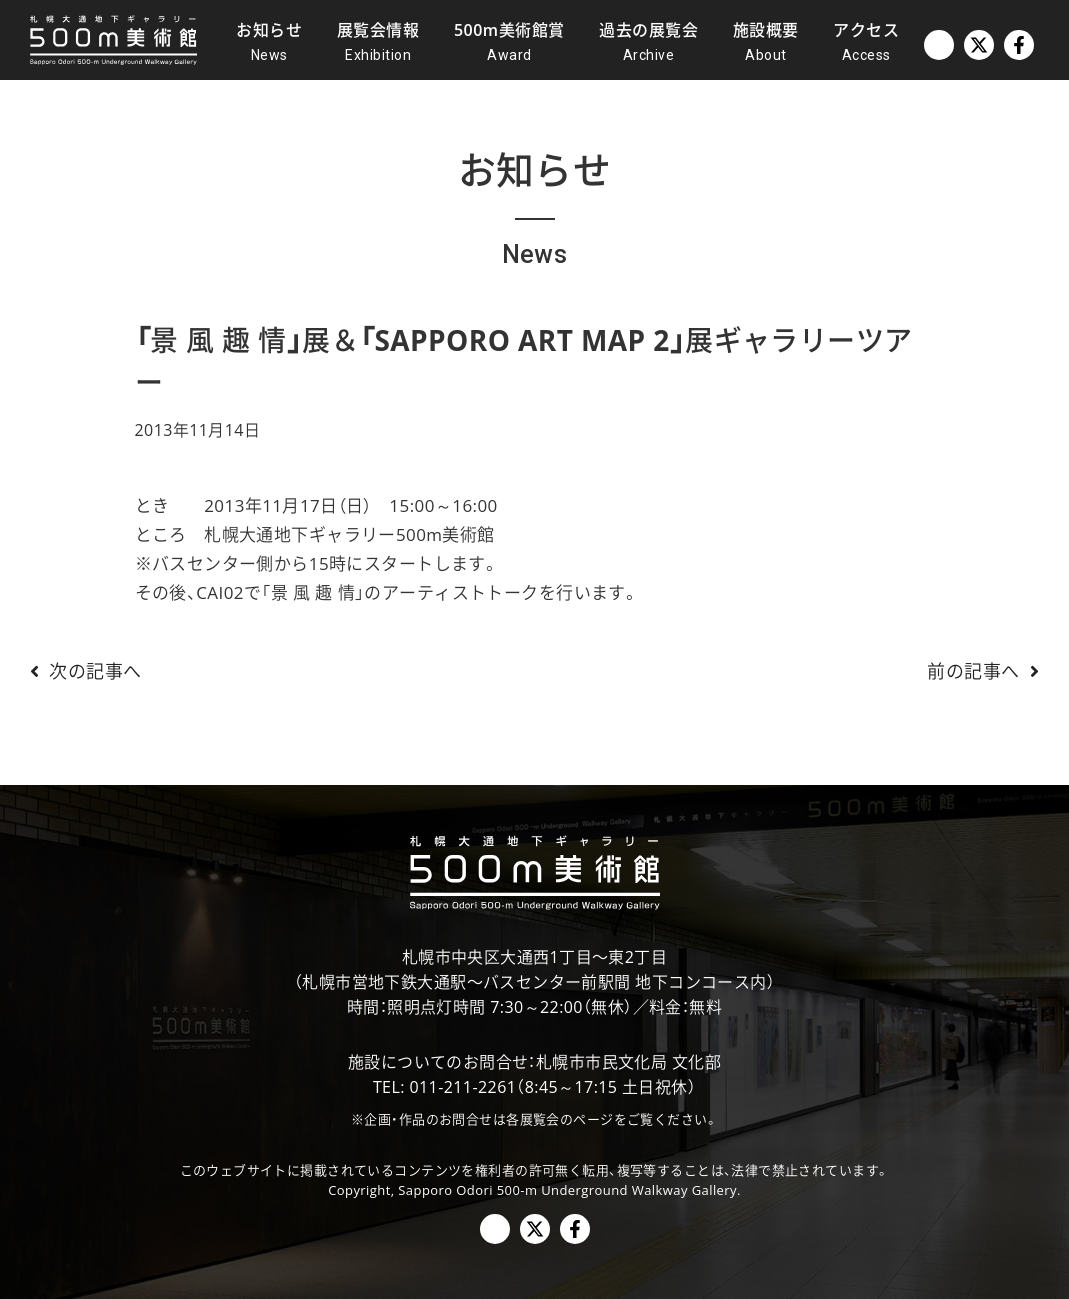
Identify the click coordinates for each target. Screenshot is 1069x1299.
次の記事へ (81, 671)
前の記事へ (988, 671)
